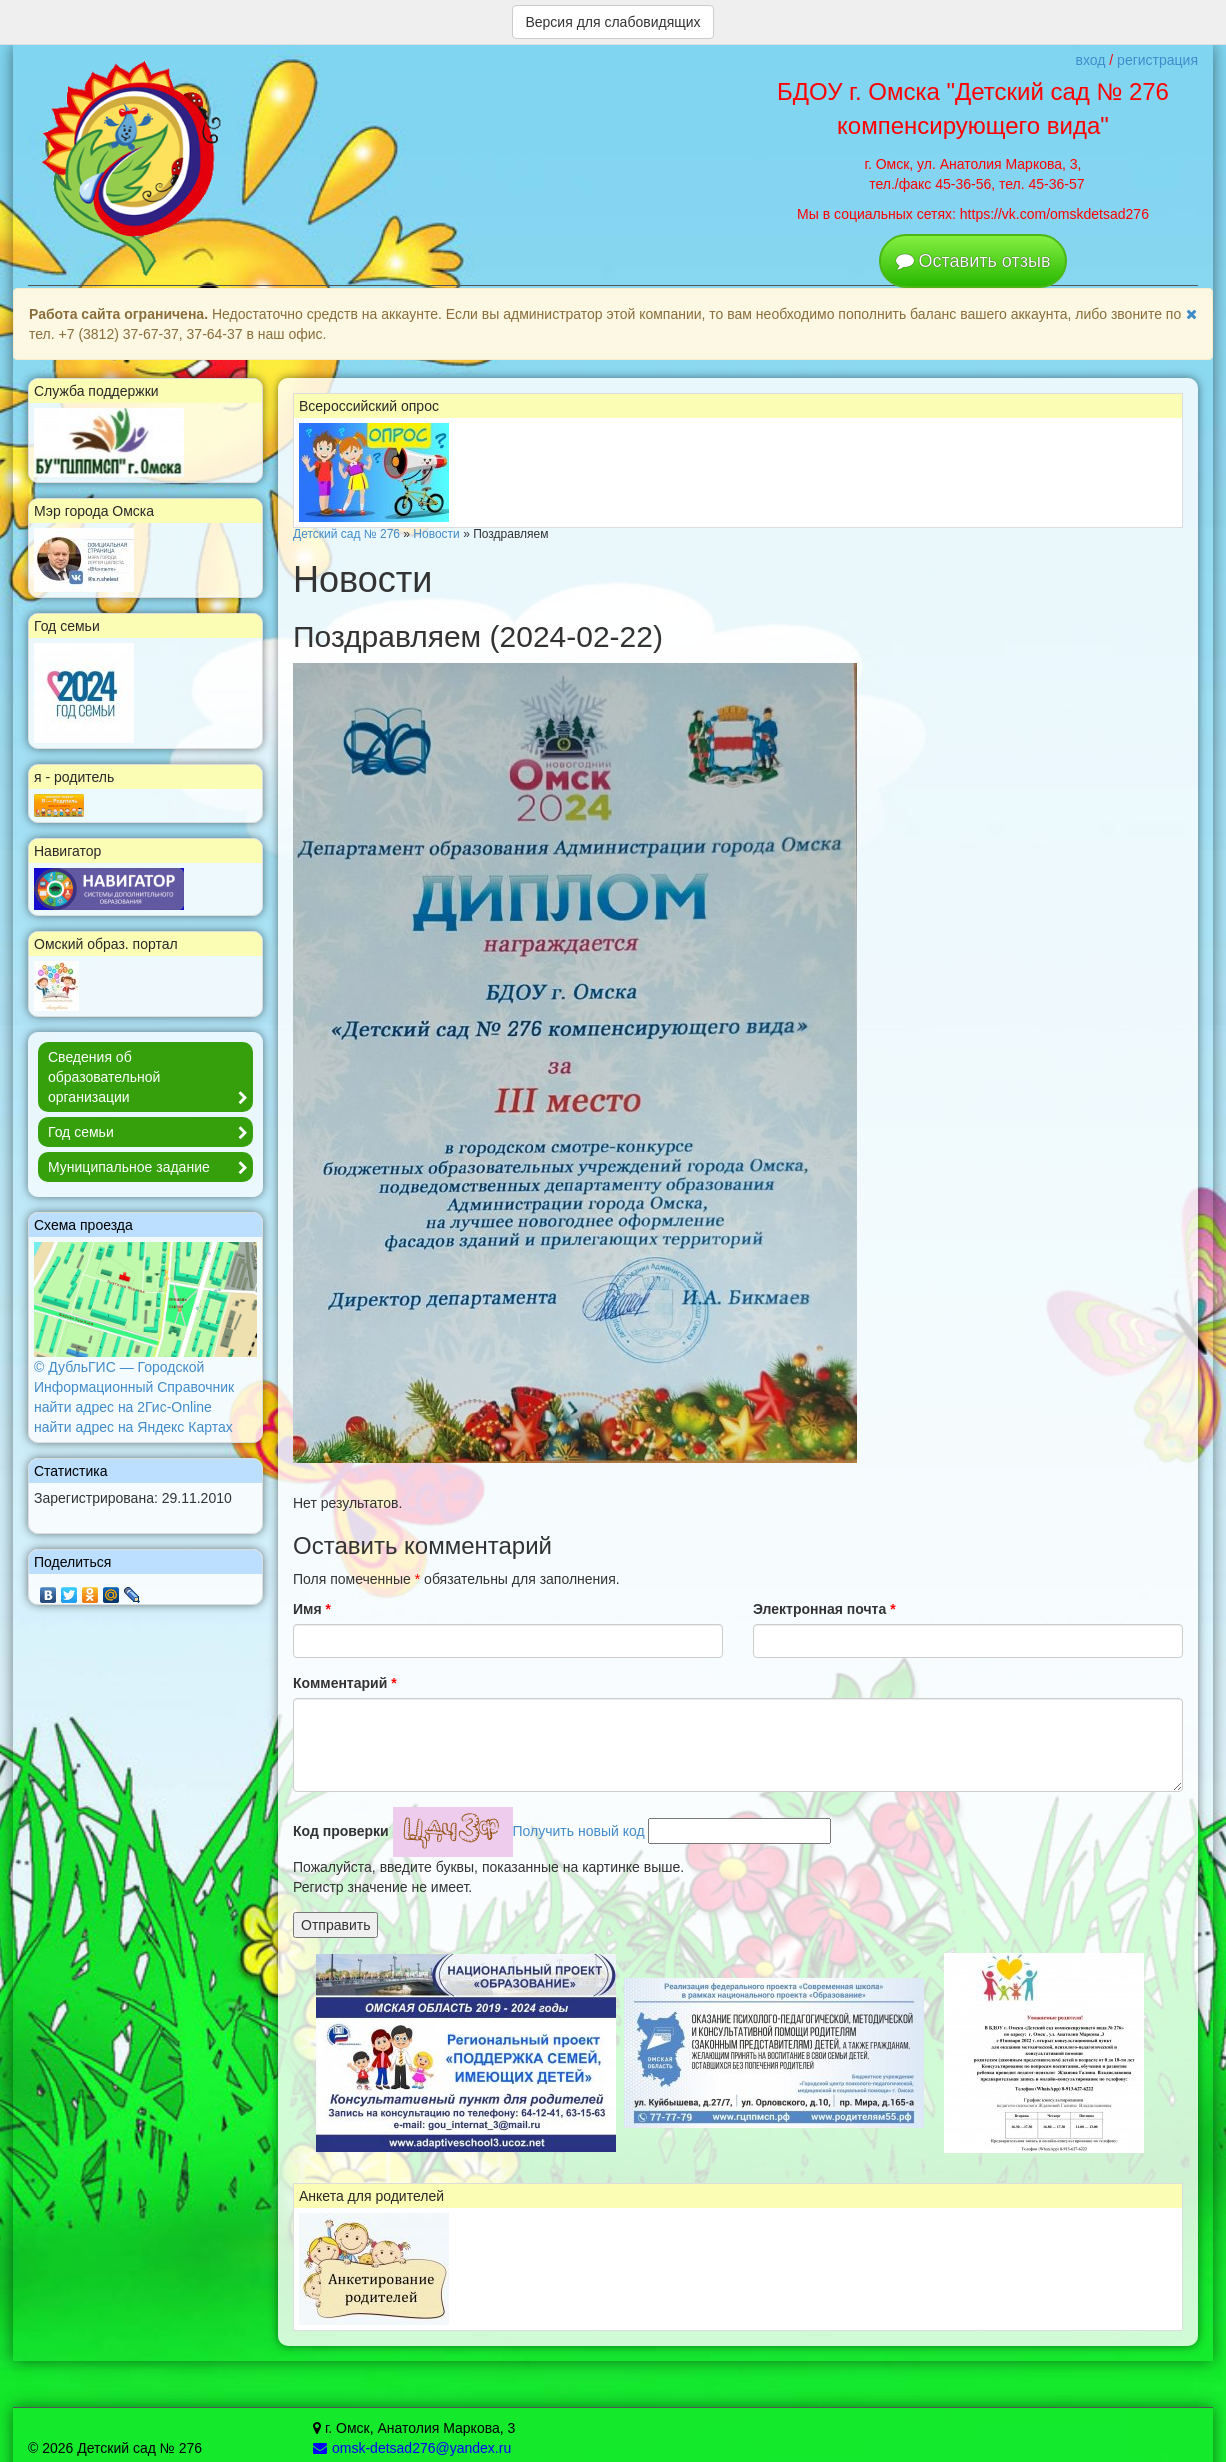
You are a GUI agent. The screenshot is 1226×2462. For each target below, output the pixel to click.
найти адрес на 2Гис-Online (123, 1407)
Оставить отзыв (985, 261)
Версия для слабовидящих (612, 22)
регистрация (1157, 60)
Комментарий (345, 1683)
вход (1090, 60)
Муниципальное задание (150, 1168)
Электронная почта (824, 1609)
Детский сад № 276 (346, 534)
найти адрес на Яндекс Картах (133, 1427)
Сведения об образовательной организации (150, 1078)
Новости (436, 534)
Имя (312, 1609)
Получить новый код (579, 1831)
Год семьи (150, 1133)
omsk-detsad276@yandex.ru (412, 2448)
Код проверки (341, 1831)
